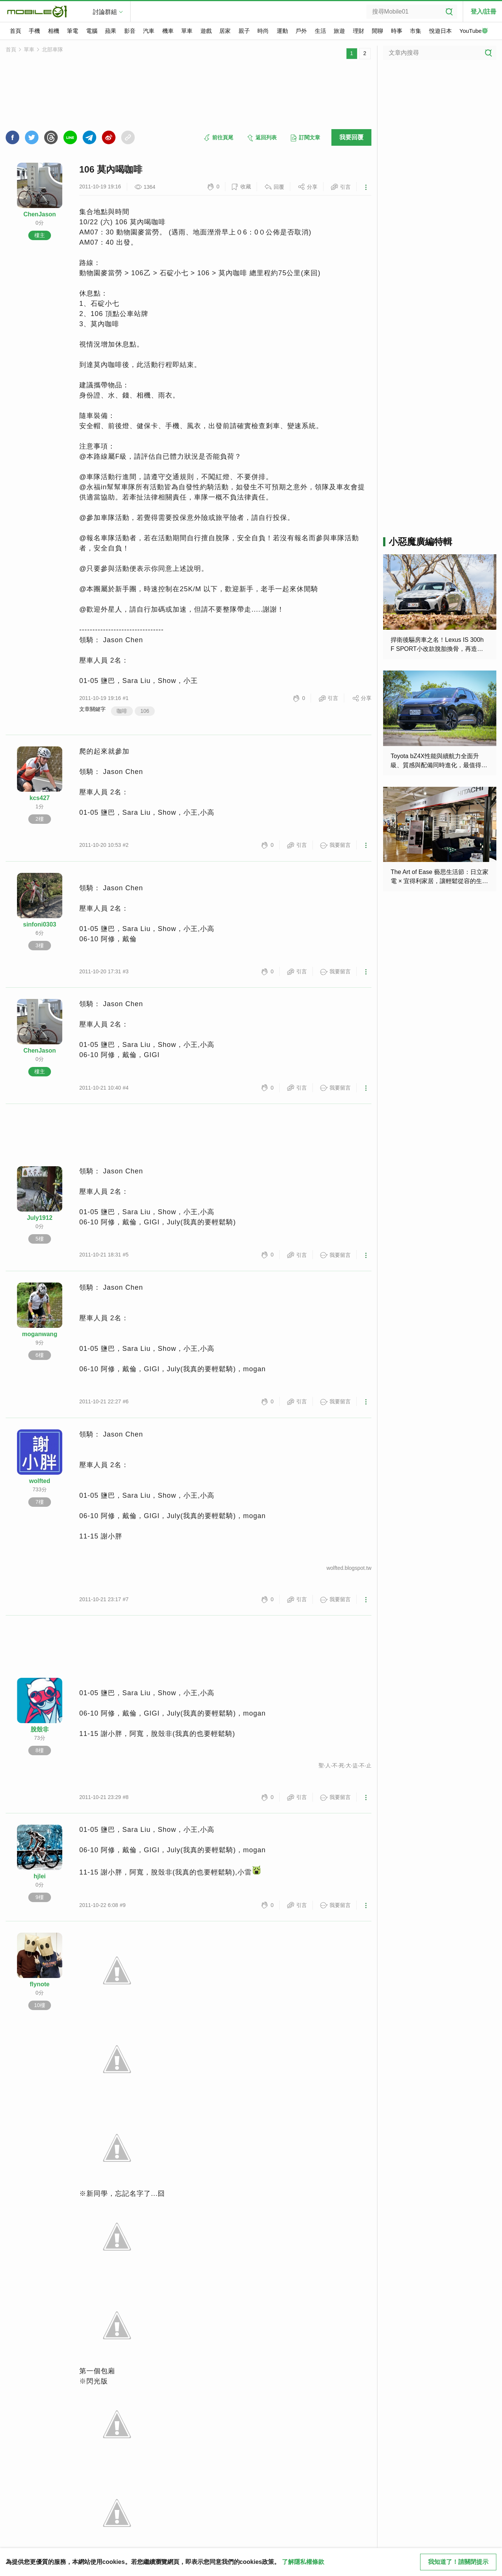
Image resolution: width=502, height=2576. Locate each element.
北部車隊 (52, 49)
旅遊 (339, 31)
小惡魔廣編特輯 (420, 541)
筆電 (72, 31)
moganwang (39, 1334)
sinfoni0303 (39, 924)
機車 (168, 31)
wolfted (39, 1481)
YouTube (473, 31)
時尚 (263, 31)
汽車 (148, 31)
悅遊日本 (440, 31)
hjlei (40, 1876)
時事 (396, 31)
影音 (130, 31)
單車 (186, 31)
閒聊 (377, 31)
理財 (358, 31)
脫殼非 (40, 1729)
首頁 (15, 31)
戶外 (301, 31)
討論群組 (105, 12)
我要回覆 (351, 137)
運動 (282, 31)
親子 (244, 31)
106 (144, 711)
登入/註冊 (483, 11)
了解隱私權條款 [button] (303, 2562)
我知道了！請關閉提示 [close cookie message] (458, 2562)
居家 (225, 31)
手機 (34, 31)
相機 (53, 31)
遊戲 (206, 31)
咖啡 (122, 711)
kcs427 (39, 798)
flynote (39, 1984)
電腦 (91, 31)
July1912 (39, 1218)
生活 (320, 31)
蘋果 (110, 31)
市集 (415, 31)
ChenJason (39, 214)
